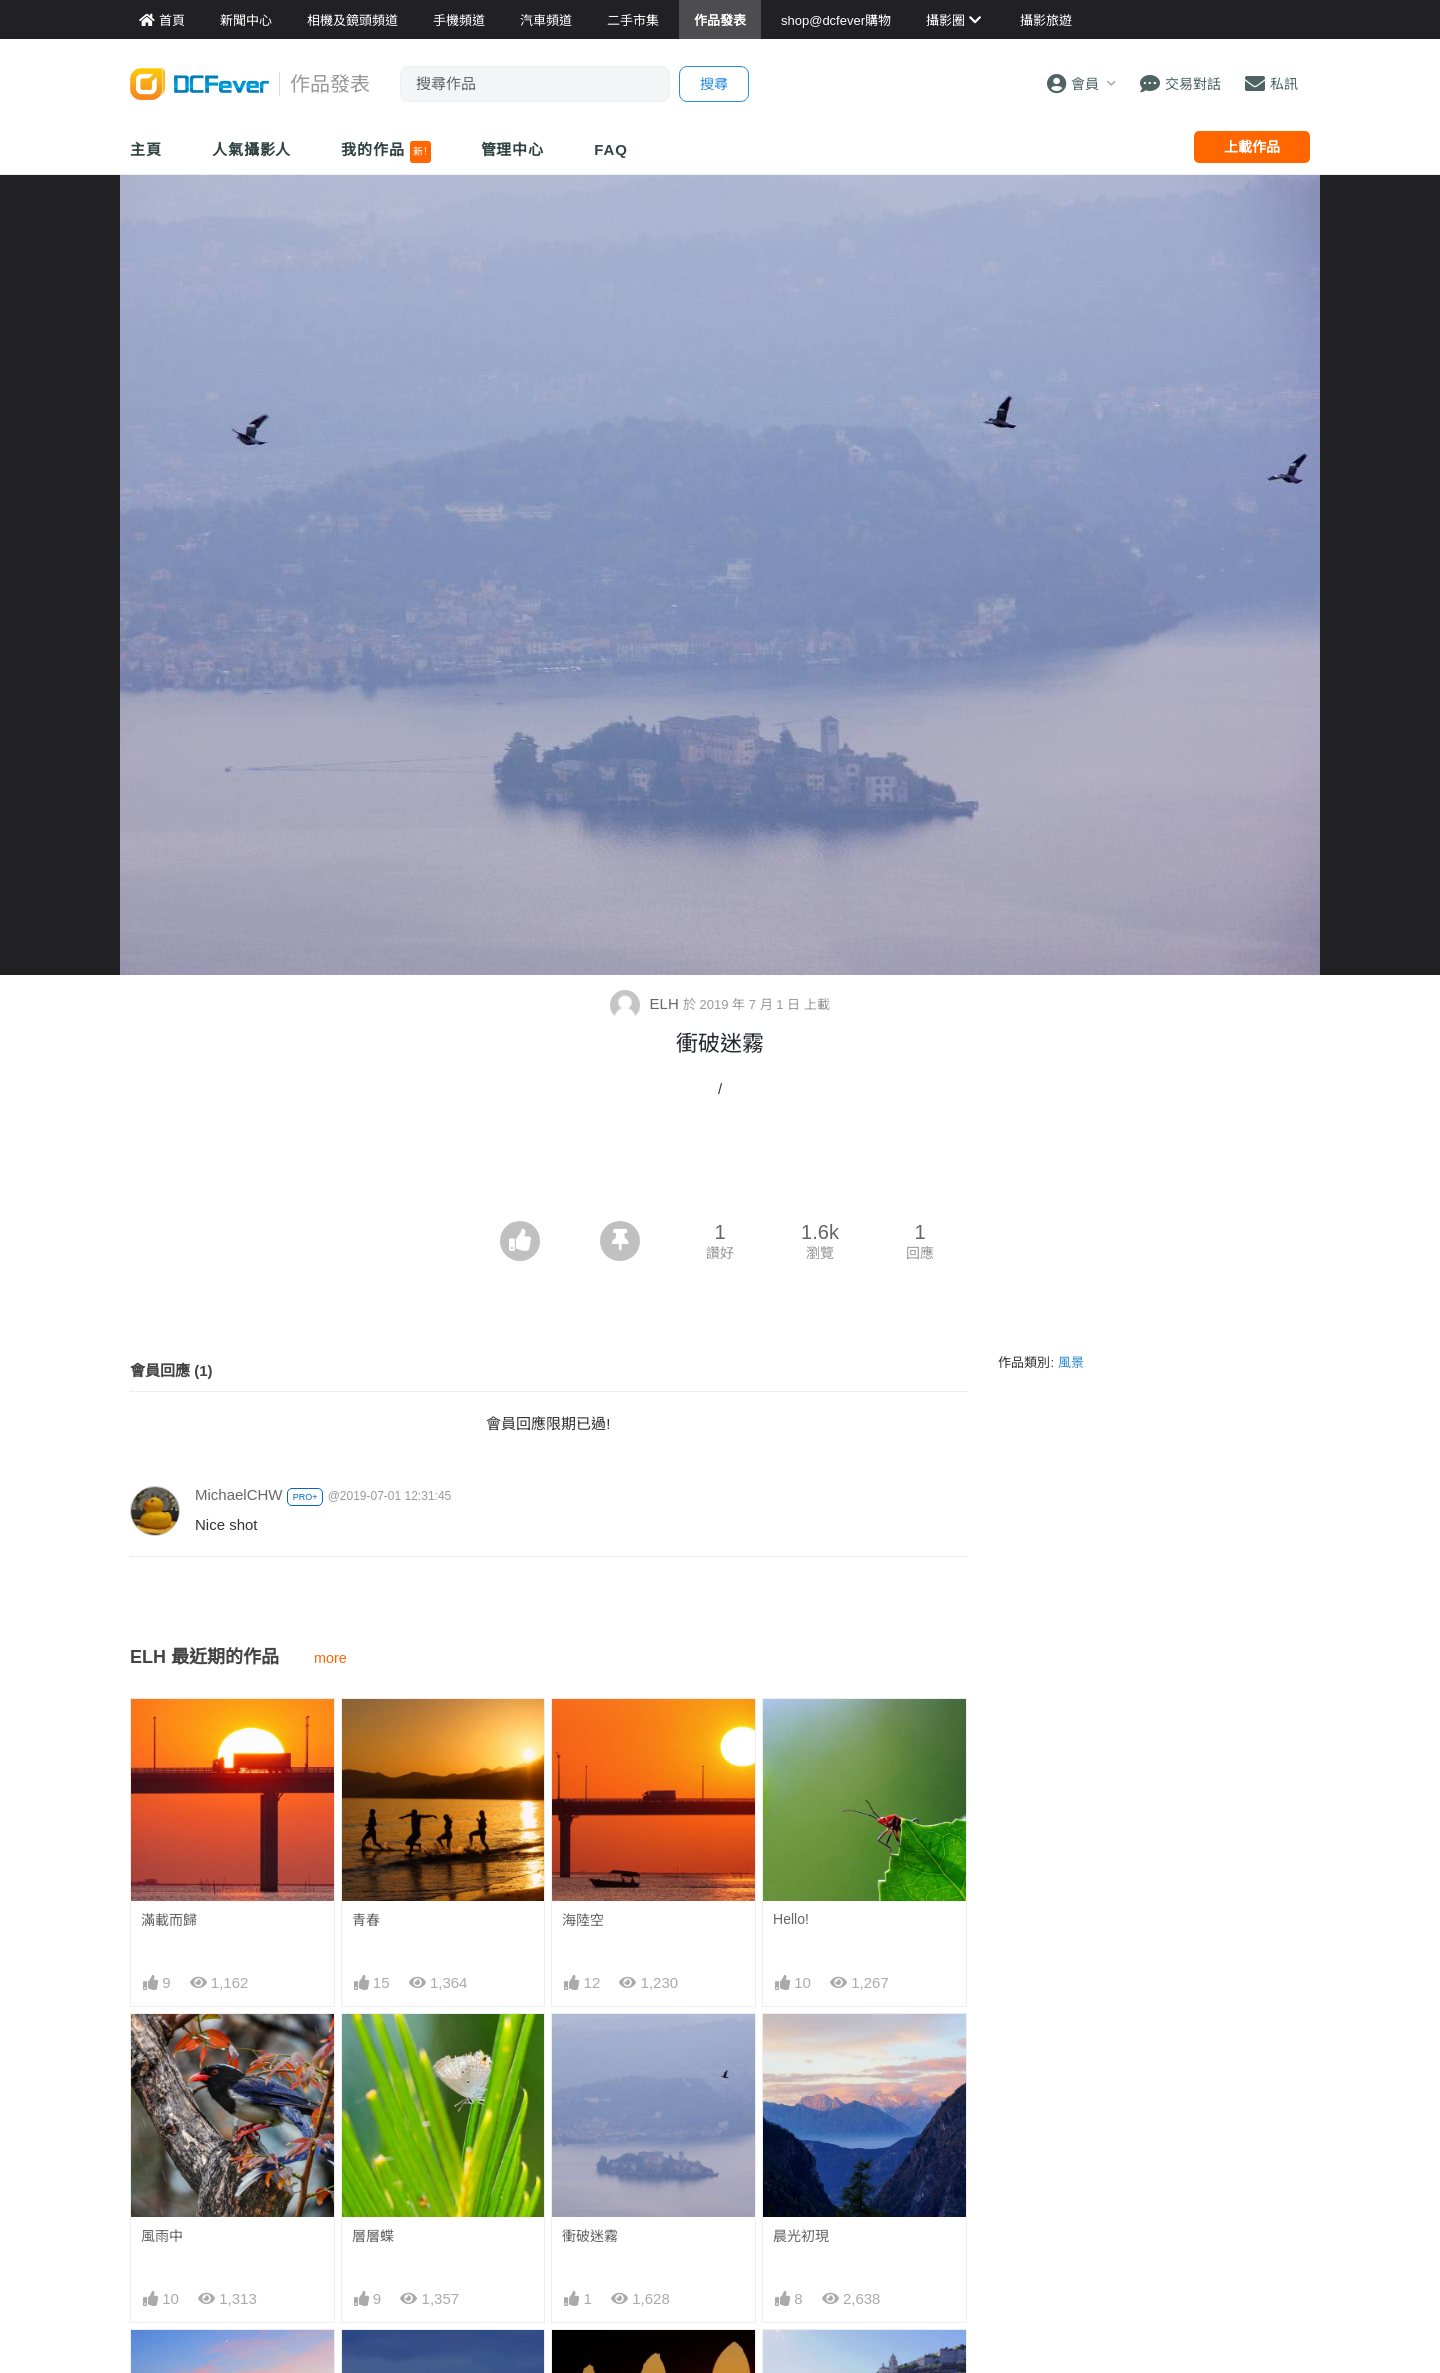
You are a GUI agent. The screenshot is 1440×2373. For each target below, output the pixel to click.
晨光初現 (801, 2236)
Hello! (791, 1919)
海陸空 (583, 1920)
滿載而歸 (169, 1920)
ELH (646, 1003)
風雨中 (162, 2236)
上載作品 (1252, 147)
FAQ (611, 149)
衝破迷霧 (590, 2236)
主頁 (146, 149)
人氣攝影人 (252, 149)
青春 (366, 1920)
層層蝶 (373, 2236)
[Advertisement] (720, 1166)
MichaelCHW (239, 1494)
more (330, 1658)
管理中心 (513, 149)
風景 (1071, 1362)
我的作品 (385, 152)
